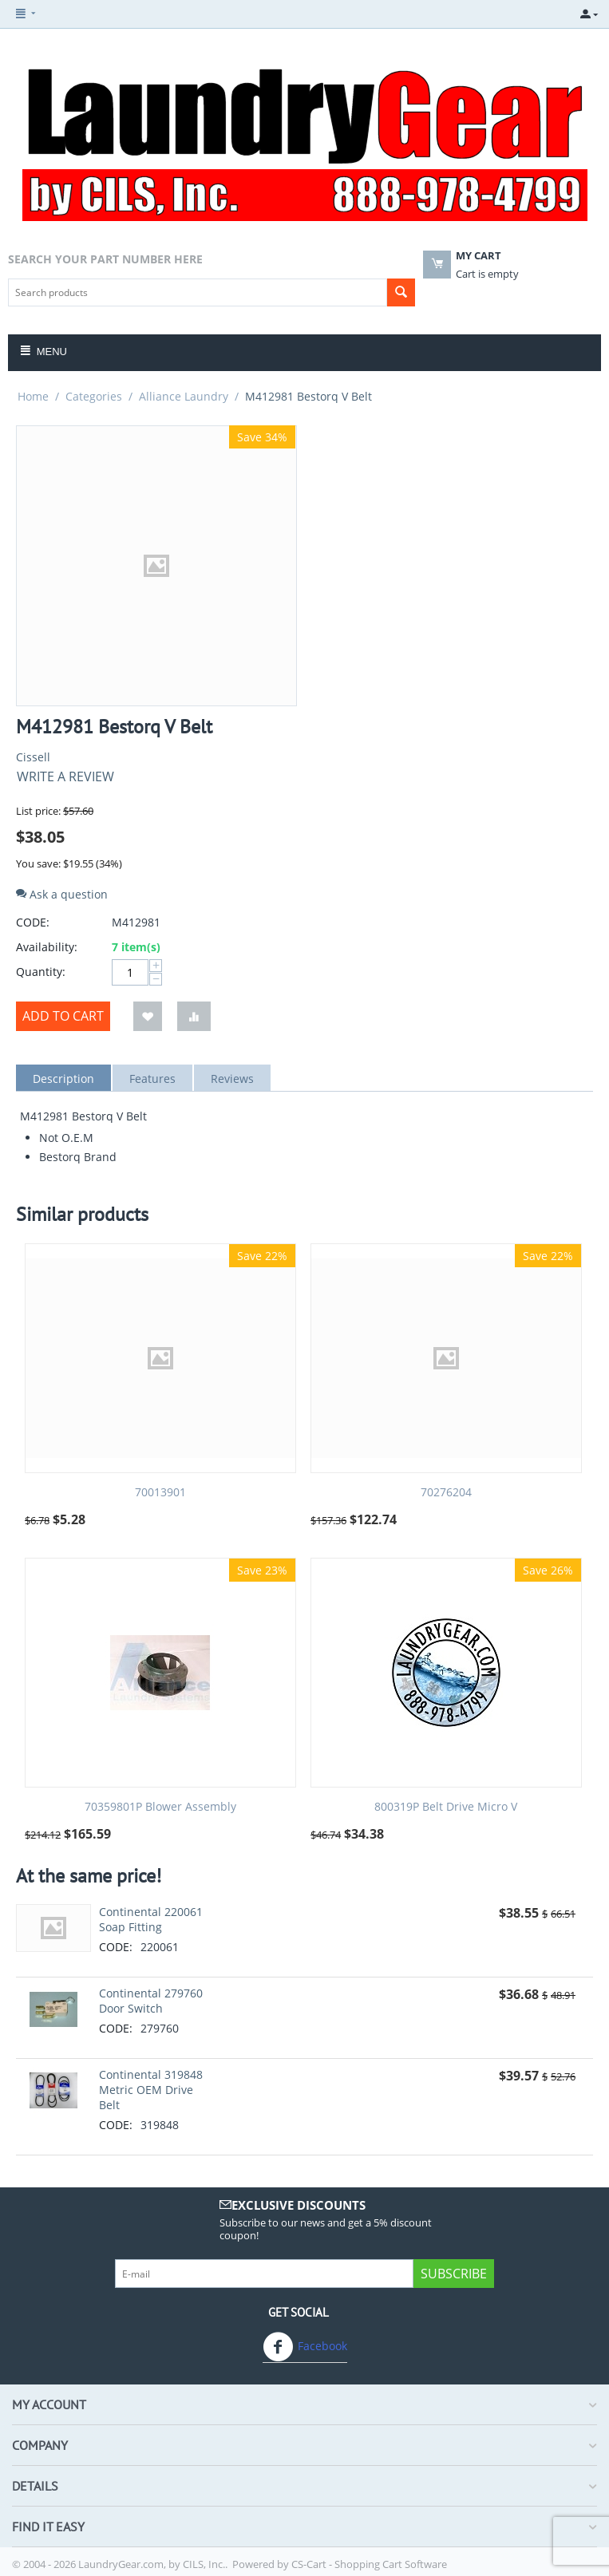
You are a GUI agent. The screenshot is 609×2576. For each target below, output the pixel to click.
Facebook (305, 2347)
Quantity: (40, 971)
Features (152, 1078)
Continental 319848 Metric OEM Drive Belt (151, 2089)
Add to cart (63, 1016)
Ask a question (62, 894)
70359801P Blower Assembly (160, 1807)
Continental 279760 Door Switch (151, 2000)
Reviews (232, 1078)
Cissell (33, 757)
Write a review (65, 776)
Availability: (46, 946)
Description (63, 1078)
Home (33, 396)
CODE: (32, 922)
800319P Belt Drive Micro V (445, 1807)
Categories (93, 396)
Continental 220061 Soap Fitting (151, 1919)
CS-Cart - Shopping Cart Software (369, 2564)
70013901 (160, 1492)
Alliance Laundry (183, 396)
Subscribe (454, 2273)
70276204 (446, 1492)
